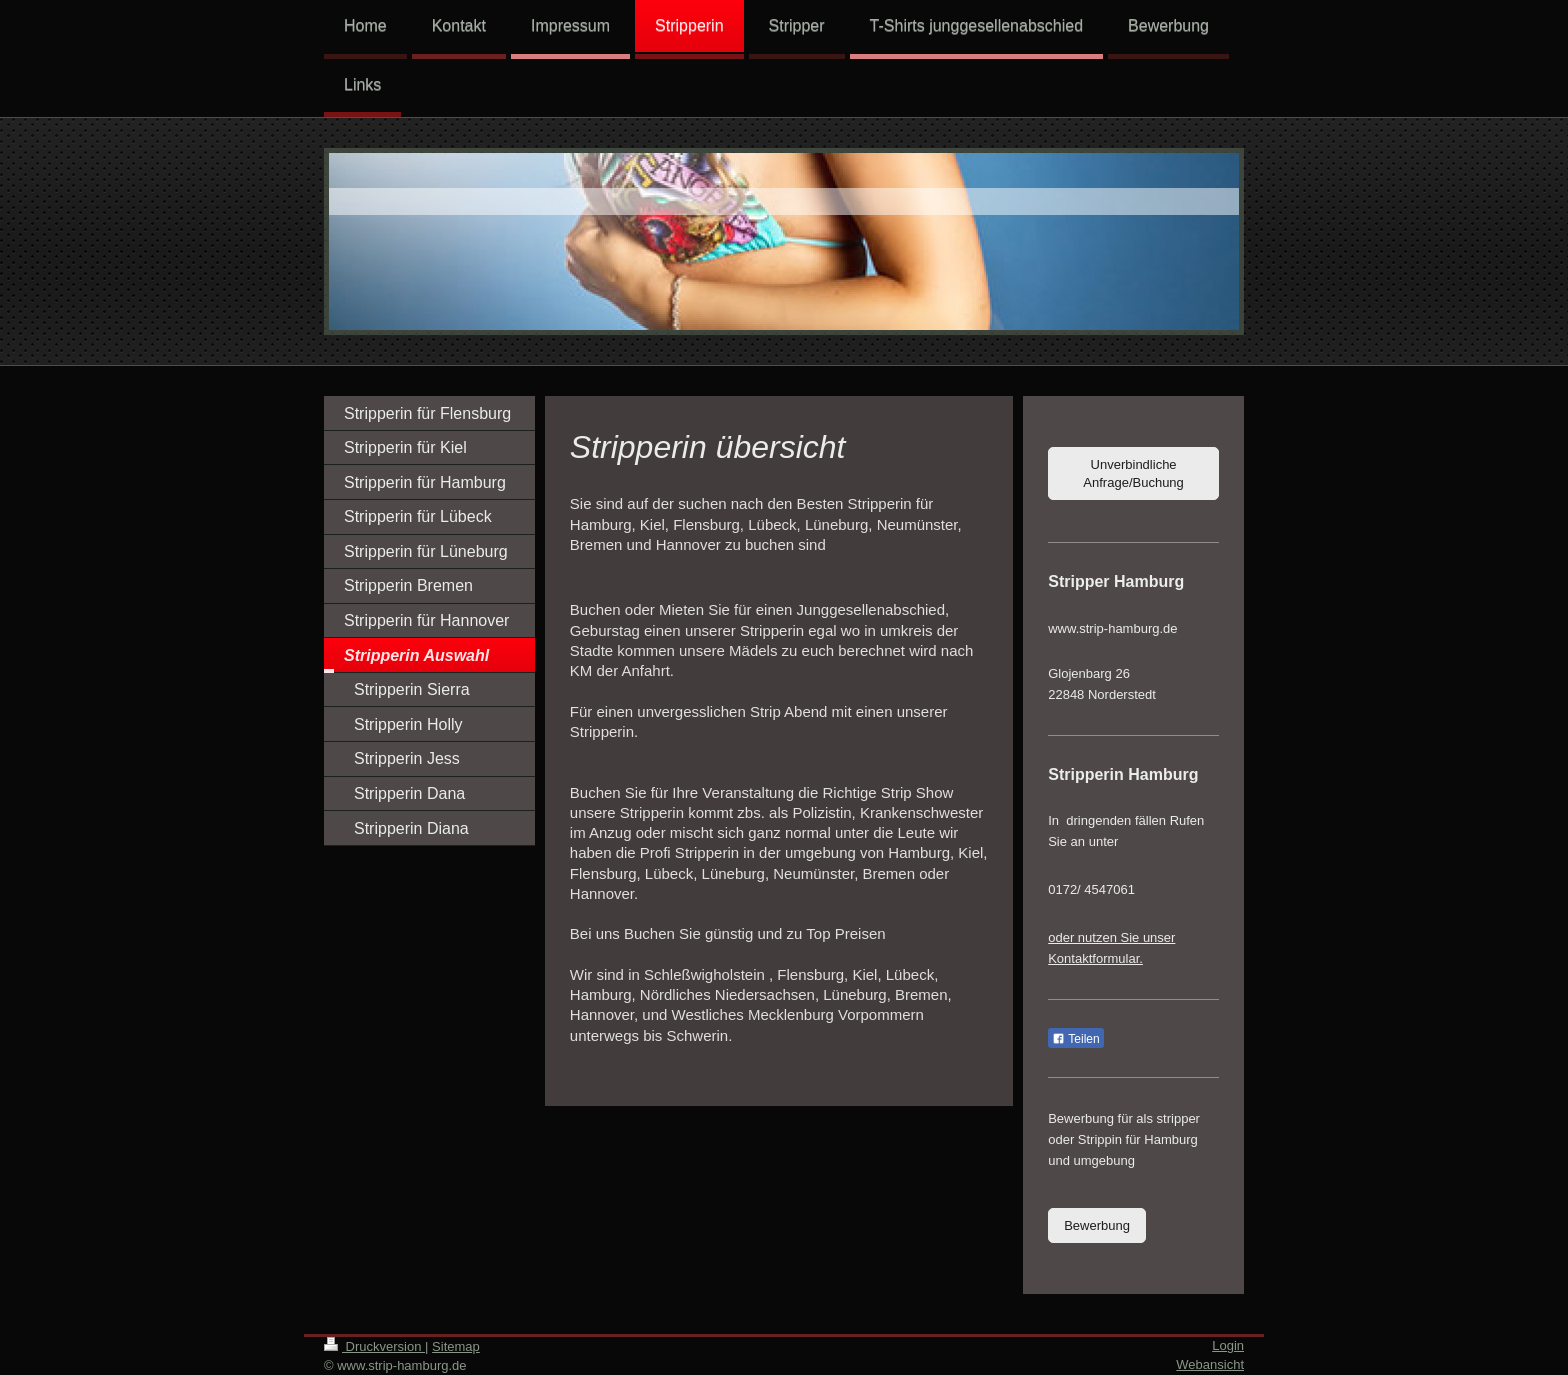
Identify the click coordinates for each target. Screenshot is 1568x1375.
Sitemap (456, 1346)
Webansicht (1210, 1364)
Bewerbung (1097, 1225)
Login (1228, 1345)
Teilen (1075, 1039)
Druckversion (374, 1346)
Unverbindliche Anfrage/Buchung (1133, 473)
